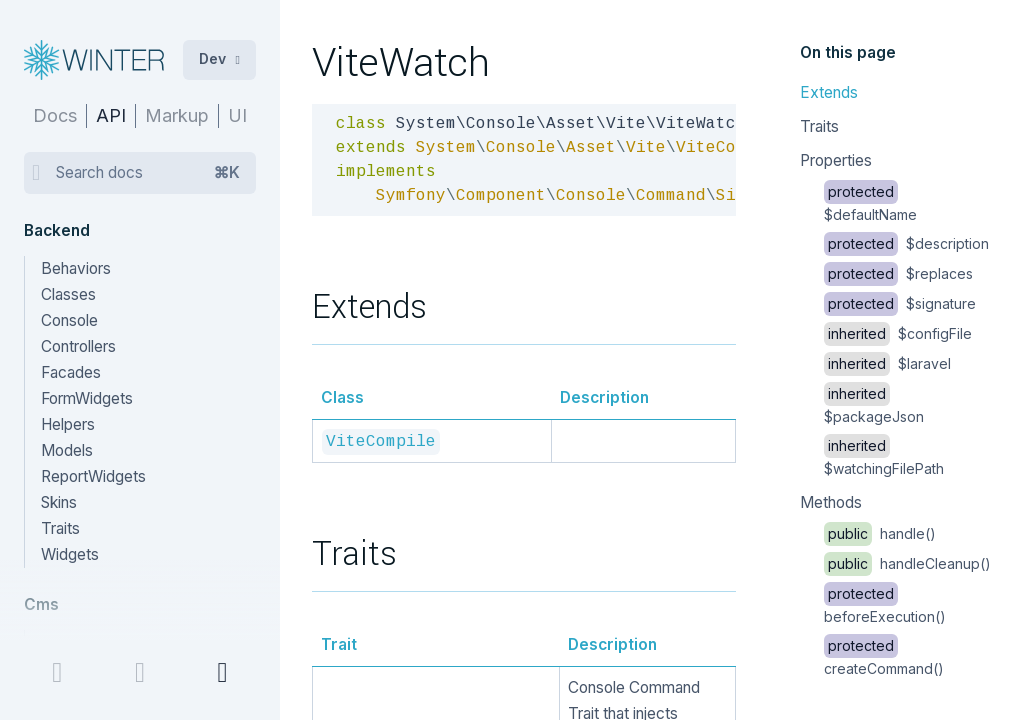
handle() (880, 533)
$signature (900, 303)
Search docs (148, 173)
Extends (829, 92)
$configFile (898, 333)
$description (906, 243)
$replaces (898, 273)
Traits (819, 126)
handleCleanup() (907, 563)
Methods (831, 502)
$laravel (887, 363)
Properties (836, 160)
